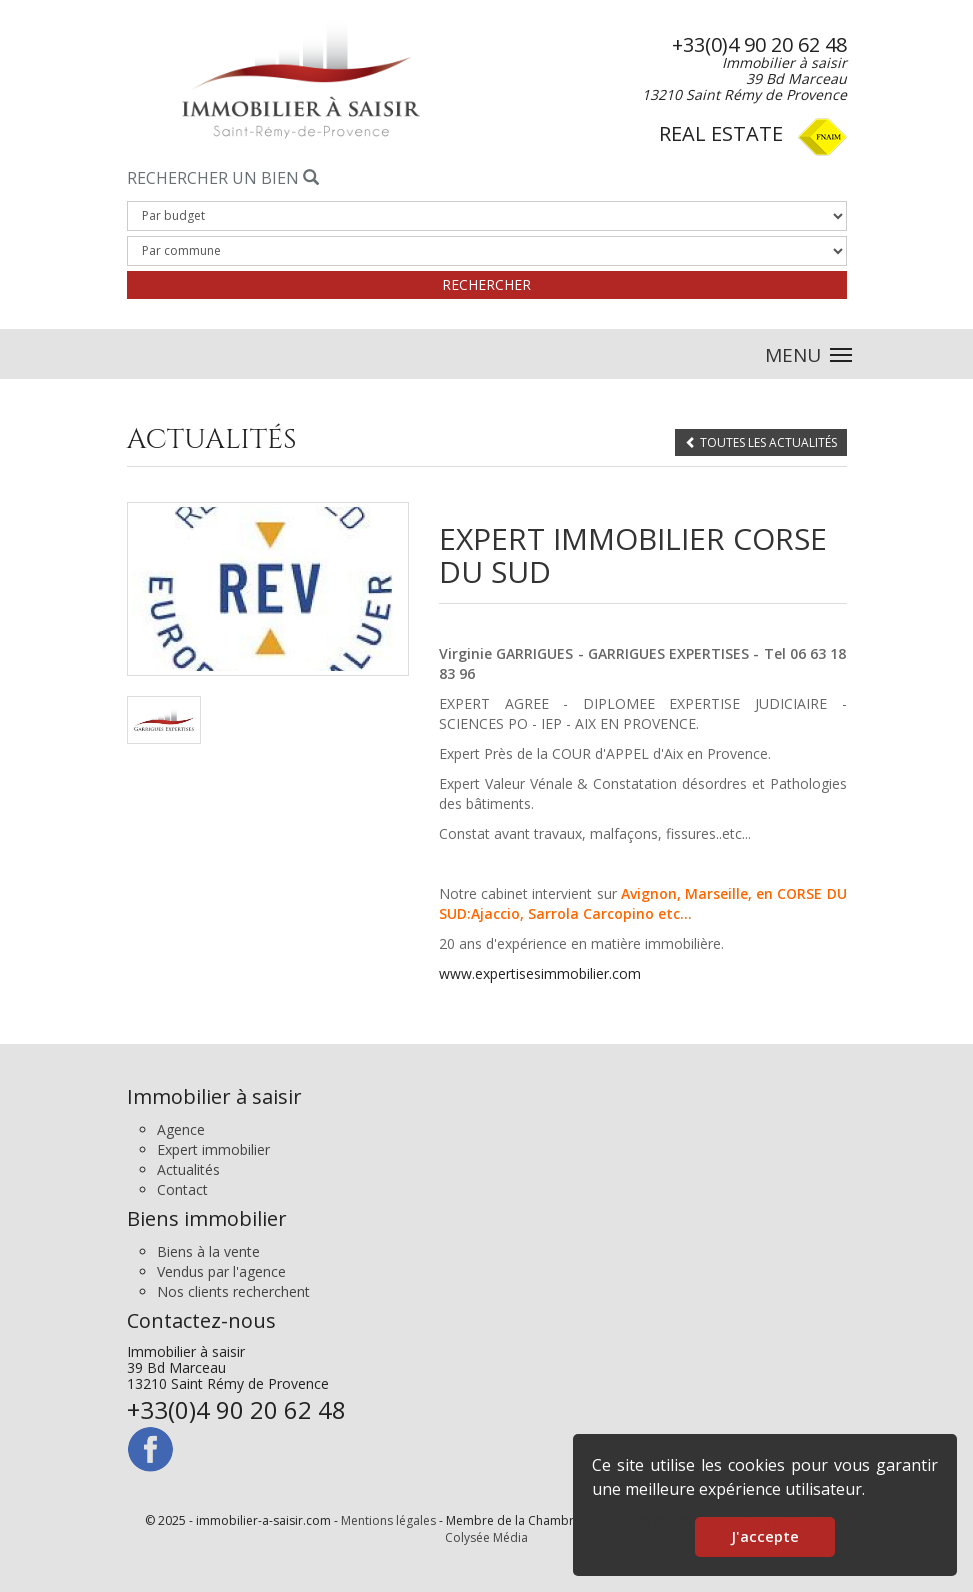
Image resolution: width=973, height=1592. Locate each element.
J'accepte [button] (765, 1536)
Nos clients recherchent (233, 1291)
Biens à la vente (208, 1251)
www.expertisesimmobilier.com (540, 973)
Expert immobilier (213, 1149)
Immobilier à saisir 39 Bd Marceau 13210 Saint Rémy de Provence (236, 1382)
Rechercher (486, 284)
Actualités (188, 1169)
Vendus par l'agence (221, 1271)
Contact (182, 1189)
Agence (181, 1129)
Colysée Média (486, 1537)
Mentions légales (388, 1520)
